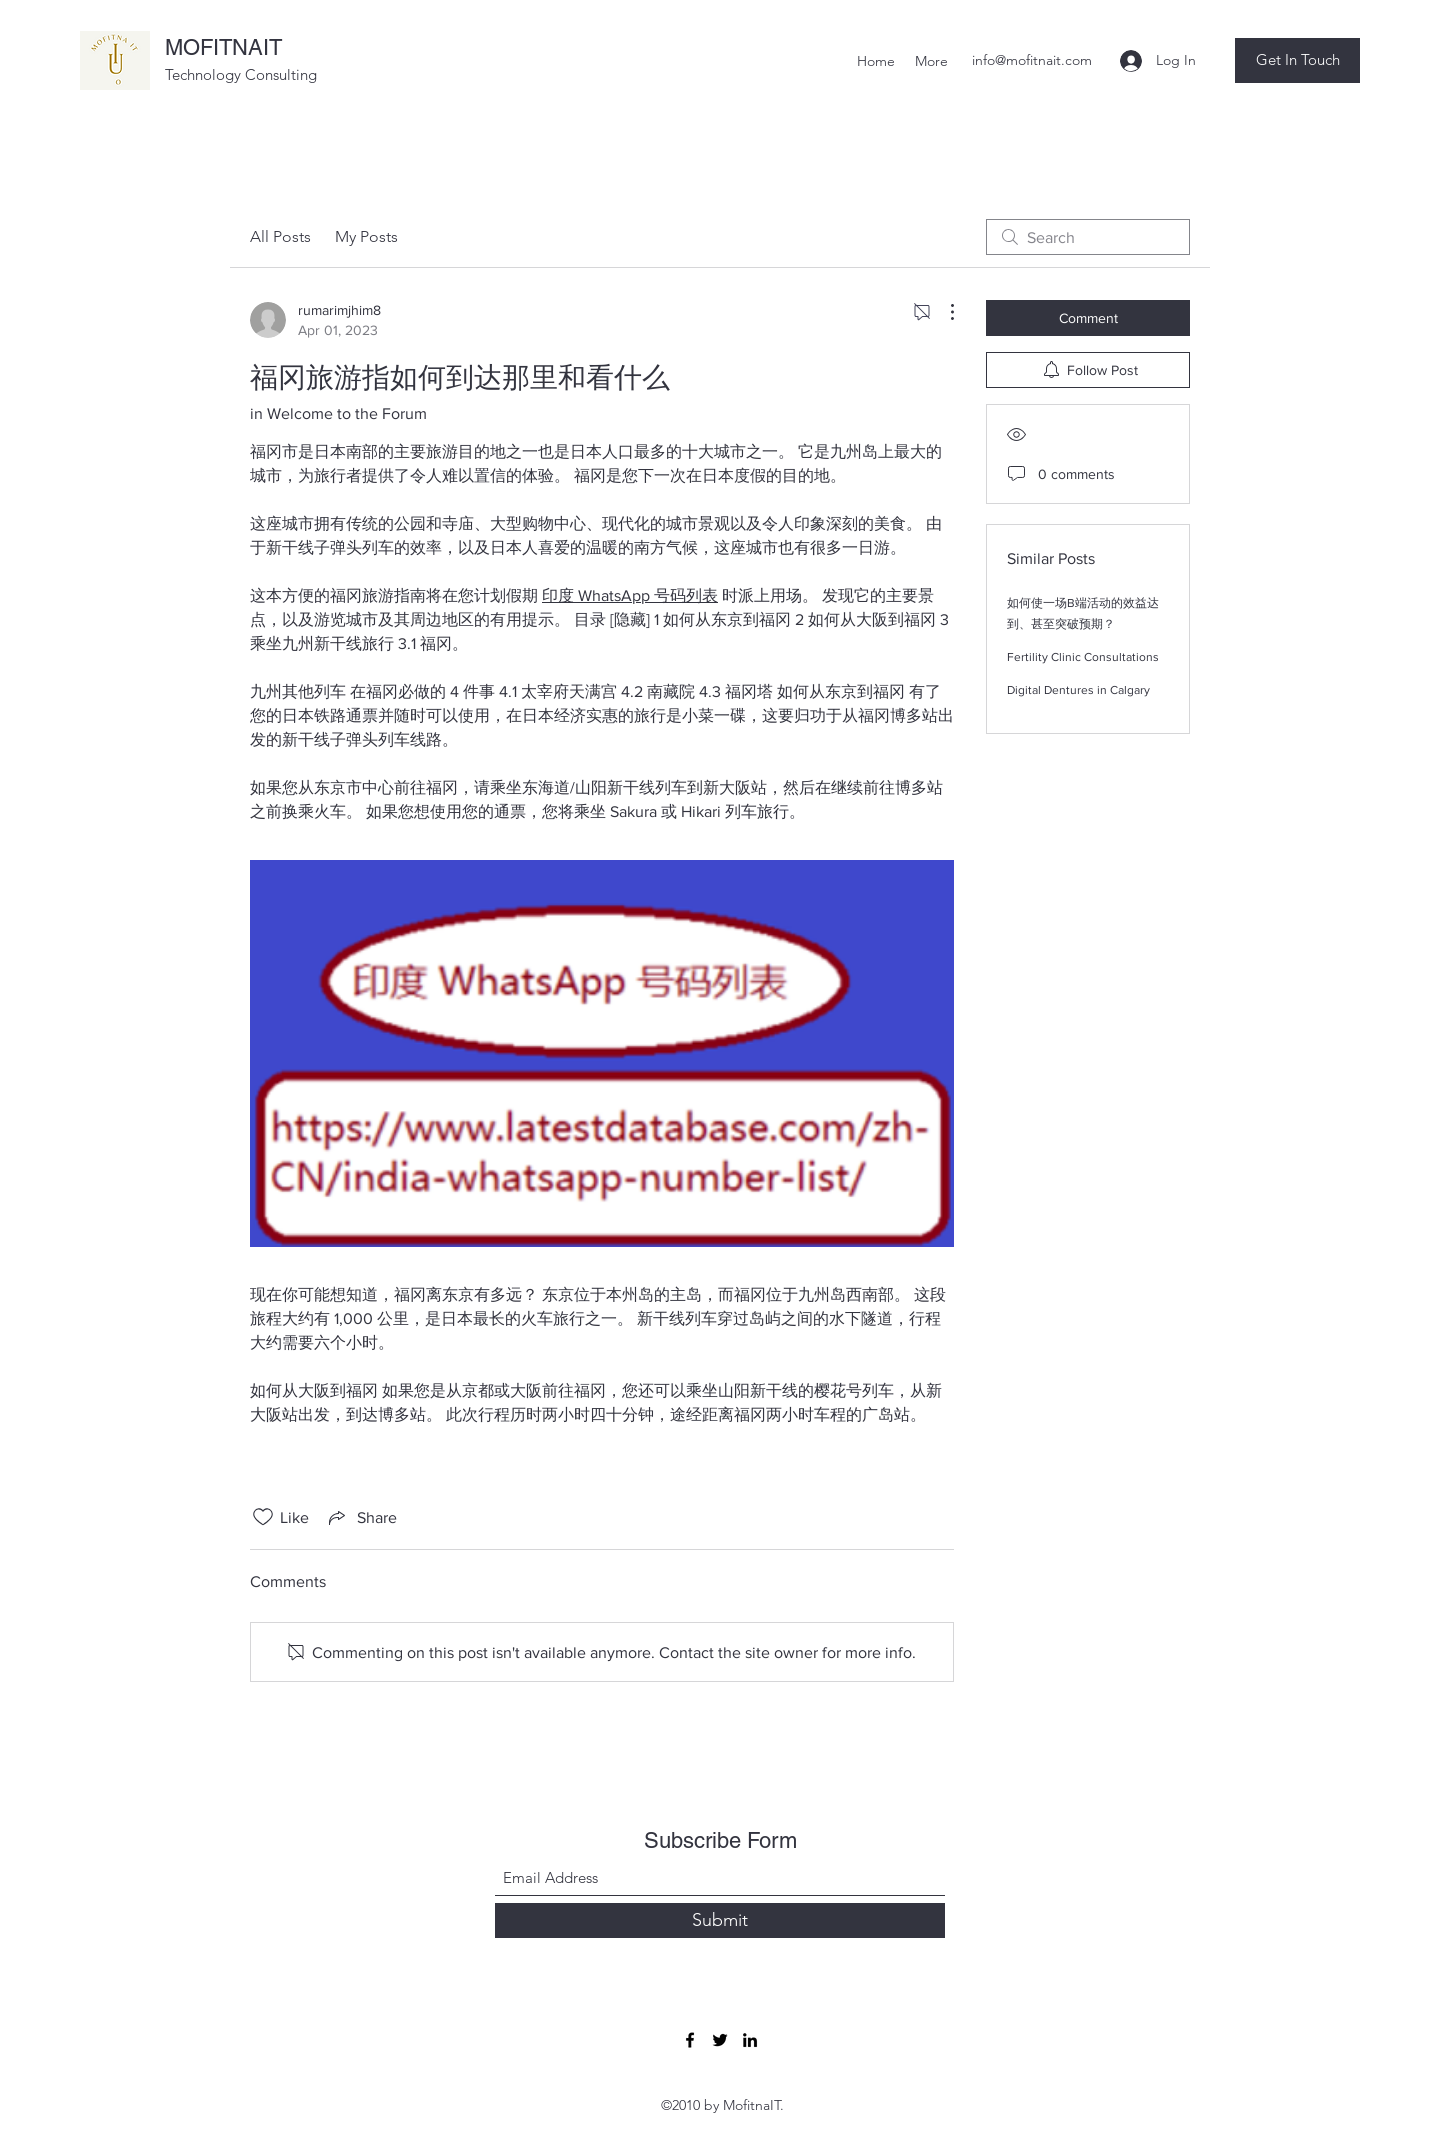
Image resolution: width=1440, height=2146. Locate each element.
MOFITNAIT (223, 47)
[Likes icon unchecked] (263, 1517)
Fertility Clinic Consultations (1083, 657)
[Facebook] (690, 2040)
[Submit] (720, 1920)
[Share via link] (361, 1517)
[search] (1088, 237)
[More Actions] (942, 312)
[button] (1297, 60)
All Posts (280, 236)
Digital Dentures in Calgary (1078, 690)
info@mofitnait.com (1032, 60)
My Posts (366, 236)
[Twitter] (720, 2040)
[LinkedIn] (750, 2040)
